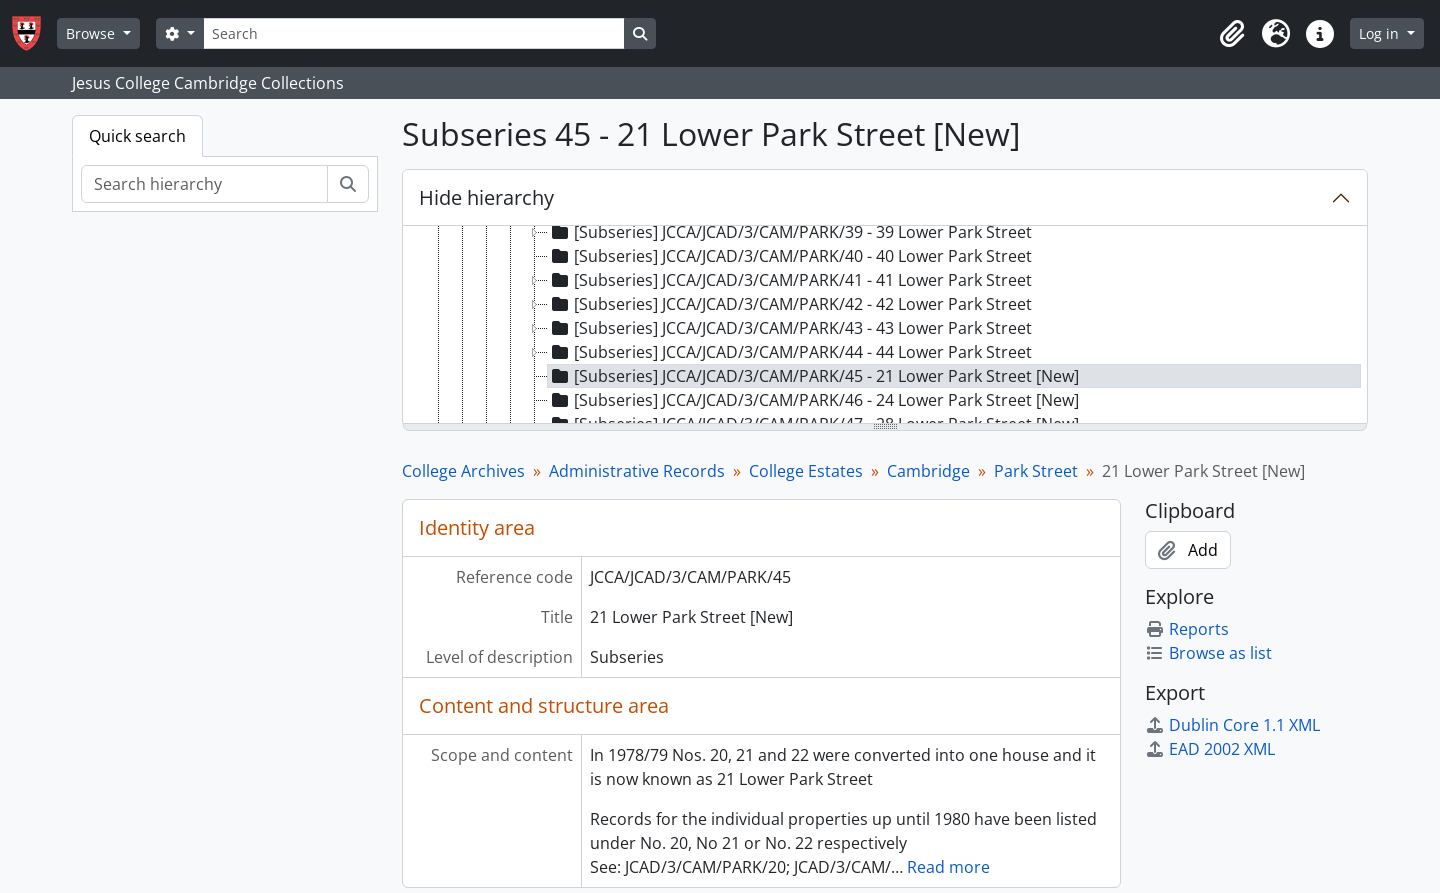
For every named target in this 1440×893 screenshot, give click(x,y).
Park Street (1036, 471)
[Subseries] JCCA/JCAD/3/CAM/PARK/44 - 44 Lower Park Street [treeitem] (790, 352)
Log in (1381, 33)
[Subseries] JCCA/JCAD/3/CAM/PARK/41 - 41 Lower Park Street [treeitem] (790, 280)
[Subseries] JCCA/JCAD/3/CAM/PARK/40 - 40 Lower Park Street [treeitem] (790, 256)
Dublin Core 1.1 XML (1232, 725)
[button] (1232, 34)
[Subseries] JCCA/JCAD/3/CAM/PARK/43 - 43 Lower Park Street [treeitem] (790, 328)
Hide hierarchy (486, 197)
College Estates (806, 471)
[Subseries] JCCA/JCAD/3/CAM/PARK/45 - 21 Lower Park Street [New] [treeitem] (813, 376)
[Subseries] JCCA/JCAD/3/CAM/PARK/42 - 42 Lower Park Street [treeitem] (790, 304)
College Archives (463, 471)
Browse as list (1208, 653)
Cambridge (928, 471)
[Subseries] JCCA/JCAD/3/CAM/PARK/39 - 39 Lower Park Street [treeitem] (790, 232)
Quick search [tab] (137, 136)
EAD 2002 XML (1210, 749)
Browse (92, 33)
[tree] (885, 326)
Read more (948, 867)
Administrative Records (637, 471)
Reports (1187, 629)
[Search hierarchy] (204, 184)
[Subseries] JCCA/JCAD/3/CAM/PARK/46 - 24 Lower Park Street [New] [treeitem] (813, 400)
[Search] (414, 33)
